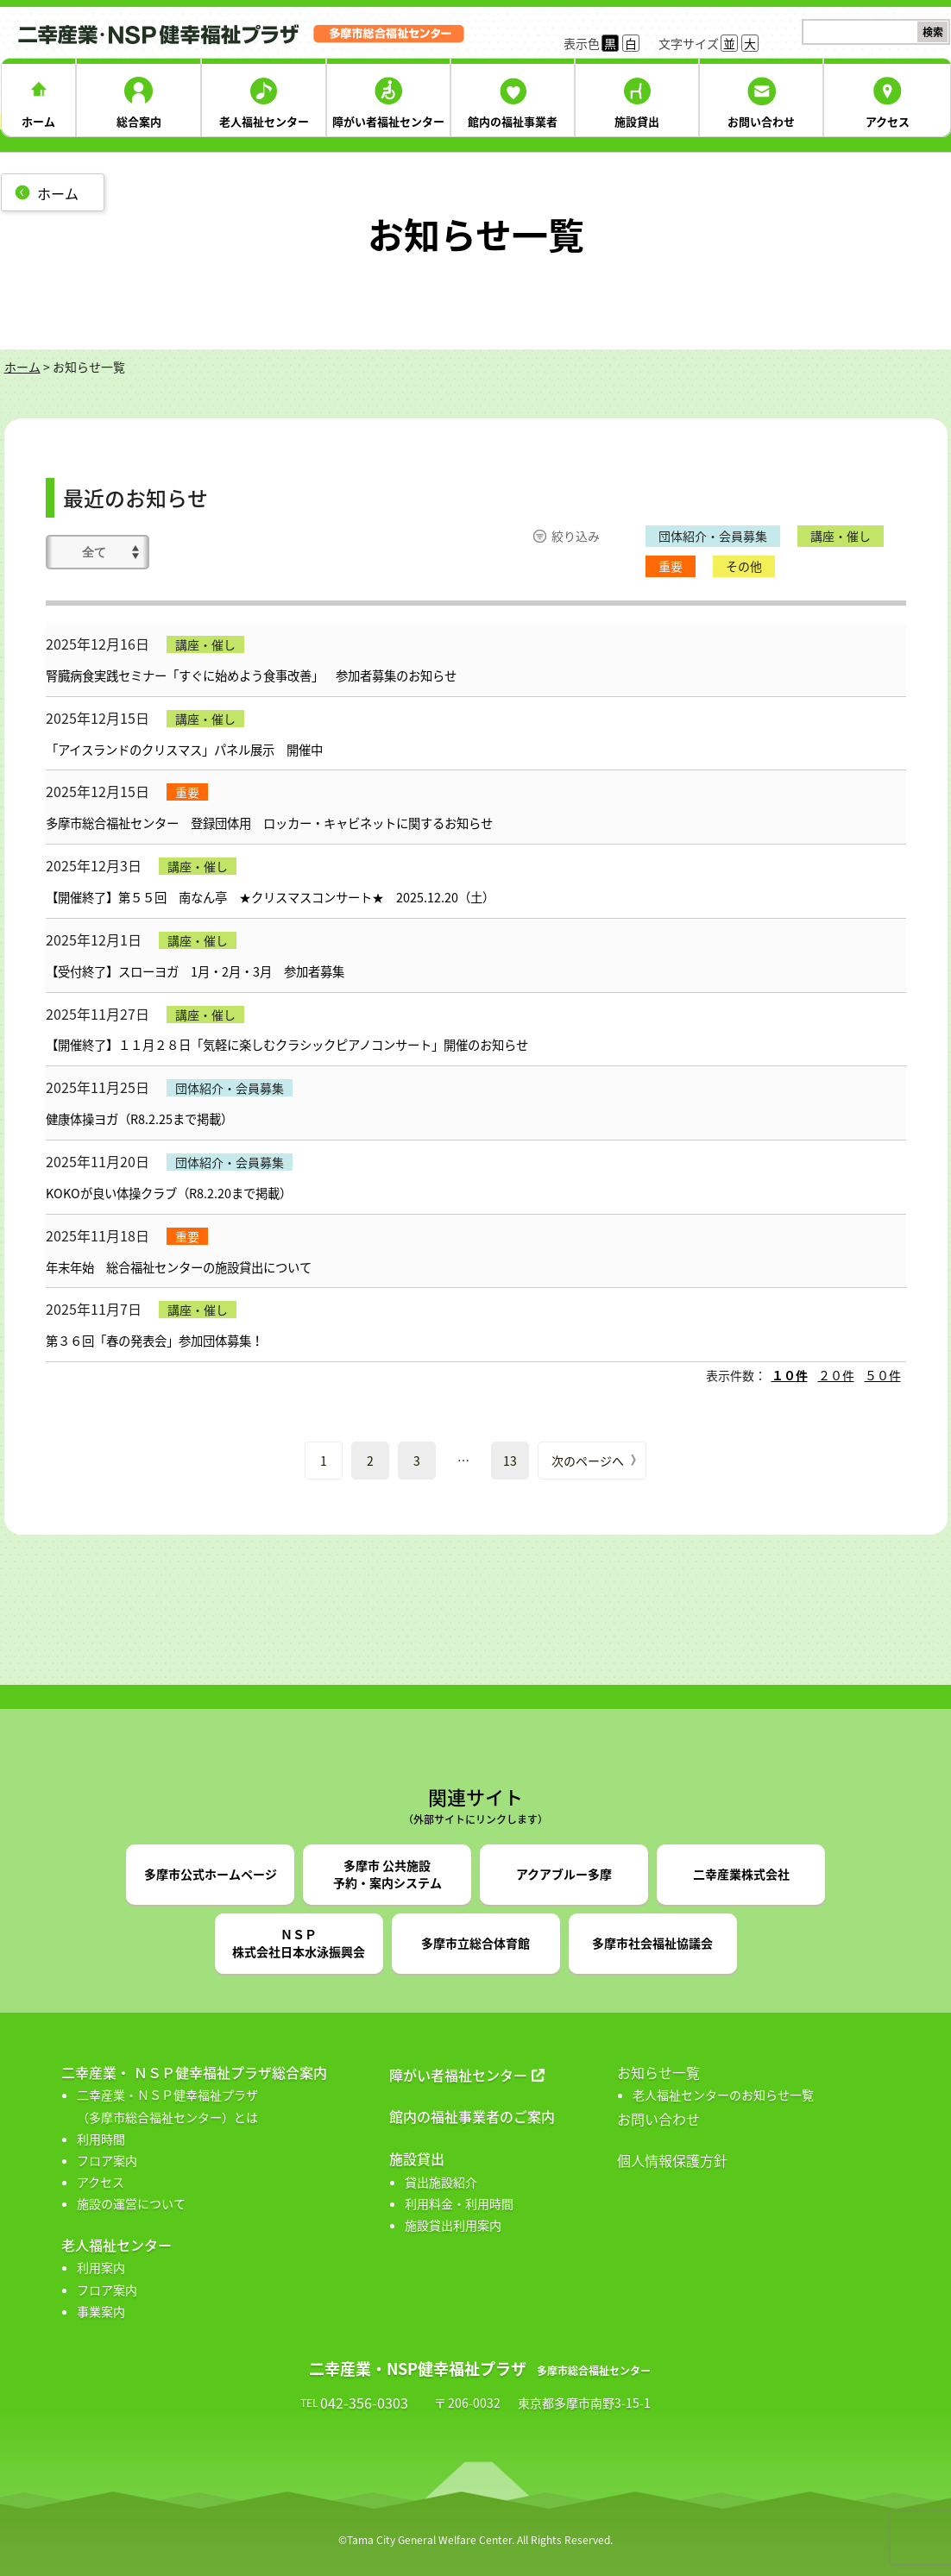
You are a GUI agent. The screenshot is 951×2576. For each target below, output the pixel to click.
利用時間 (101, 2138)
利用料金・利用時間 (459, 2203)
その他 (744, 566)
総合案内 (139, 121)
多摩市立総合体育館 (475, 1942)
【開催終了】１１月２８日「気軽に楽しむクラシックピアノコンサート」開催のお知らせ (287, 1044)
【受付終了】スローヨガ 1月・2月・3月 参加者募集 (195, 971)
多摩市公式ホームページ (210, 1873)
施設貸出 (636, 121)
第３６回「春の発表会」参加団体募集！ (160, 1340)
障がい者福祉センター (388, 121)
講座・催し (840, 535)
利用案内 (101, 2267)
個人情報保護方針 (672, 2160)
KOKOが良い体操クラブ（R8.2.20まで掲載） (169, 1193)
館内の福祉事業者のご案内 (472, 2116)
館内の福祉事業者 (512, 121)
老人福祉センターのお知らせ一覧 (723, 2094)
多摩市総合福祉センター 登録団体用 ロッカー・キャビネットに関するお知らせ (269, 823)
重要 (670, 566)
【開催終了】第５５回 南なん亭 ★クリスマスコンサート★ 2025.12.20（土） (270, 897)
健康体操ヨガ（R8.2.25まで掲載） (139, 1118)
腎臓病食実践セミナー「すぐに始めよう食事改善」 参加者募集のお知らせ (251, 675)
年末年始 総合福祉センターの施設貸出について (179, 1267)
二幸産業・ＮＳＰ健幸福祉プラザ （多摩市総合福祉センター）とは (167, 2105)
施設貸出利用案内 (453, 2225)
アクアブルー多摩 (564, 1873)
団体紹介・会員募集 (712, 535)
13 (510, 1460)
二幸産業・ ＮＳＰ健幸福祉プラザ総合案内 (194, 2072)
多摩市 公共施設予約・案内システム (387, 1874)
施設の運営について (131, 2203)
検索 (933, 32)
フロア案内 (107, 2160)
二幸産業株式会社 (741, 1873)
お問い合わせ (761, 121)
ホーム (38, 121)
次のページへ (587, 1460)
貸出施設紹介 (441, 2181)
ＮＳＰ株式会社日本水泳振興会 (298, 1943)
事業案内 (101, 2311)
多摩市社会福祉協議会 (652, 1942)
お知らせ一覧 (658, 2072)
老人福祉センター (264, 121)
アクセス (888, 121)
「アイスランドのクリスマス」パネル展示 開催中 (184, 749)
